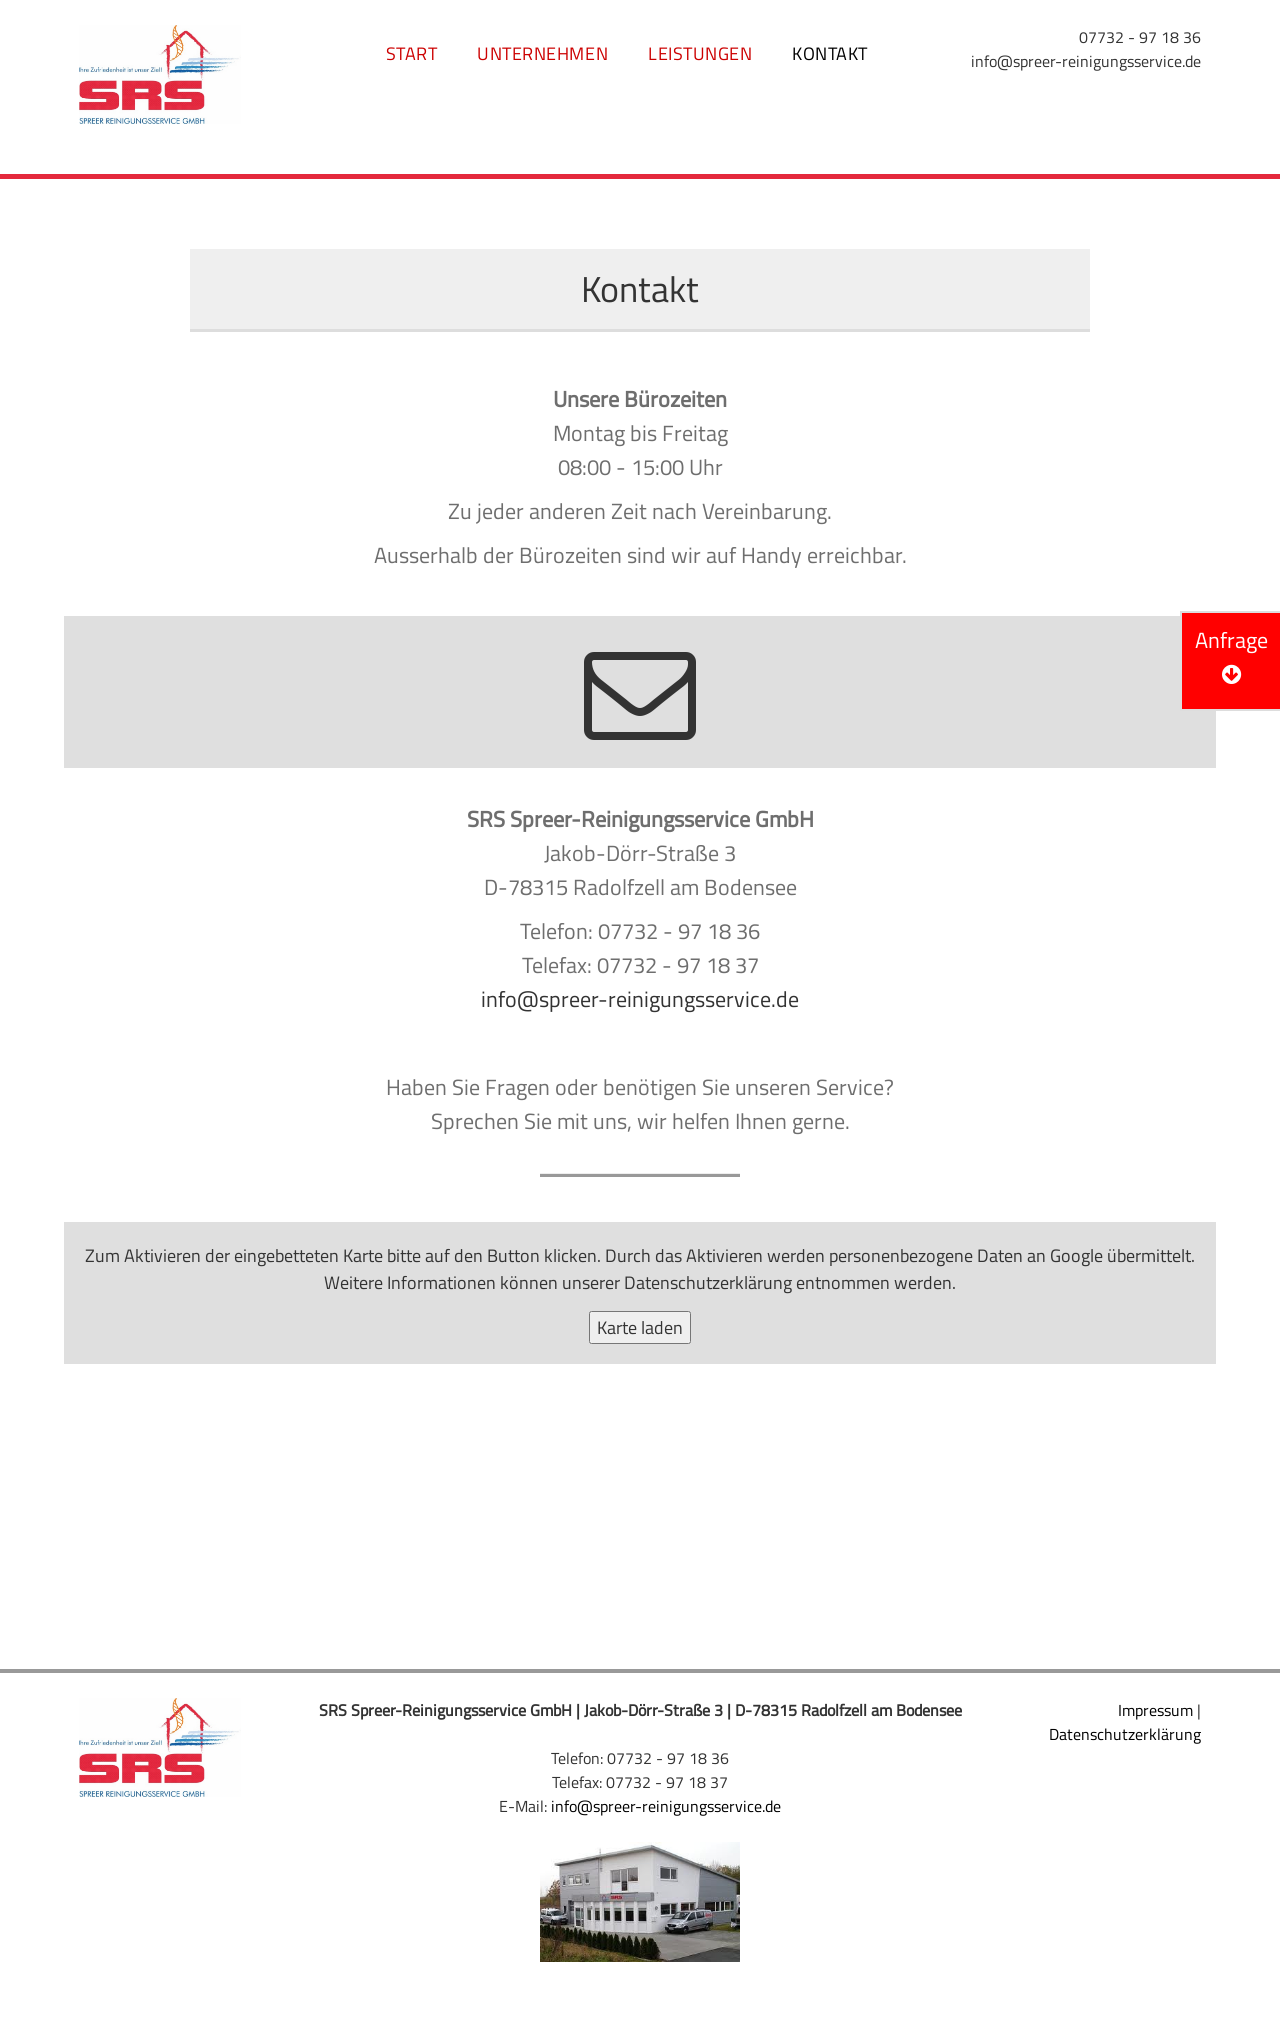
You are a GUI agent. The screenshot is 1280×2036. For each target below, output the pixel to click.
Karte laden (640, 1327)
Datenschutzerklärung (708, 1282)
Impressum (1155, 1710)
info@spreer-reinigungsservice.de (1086, 61)
